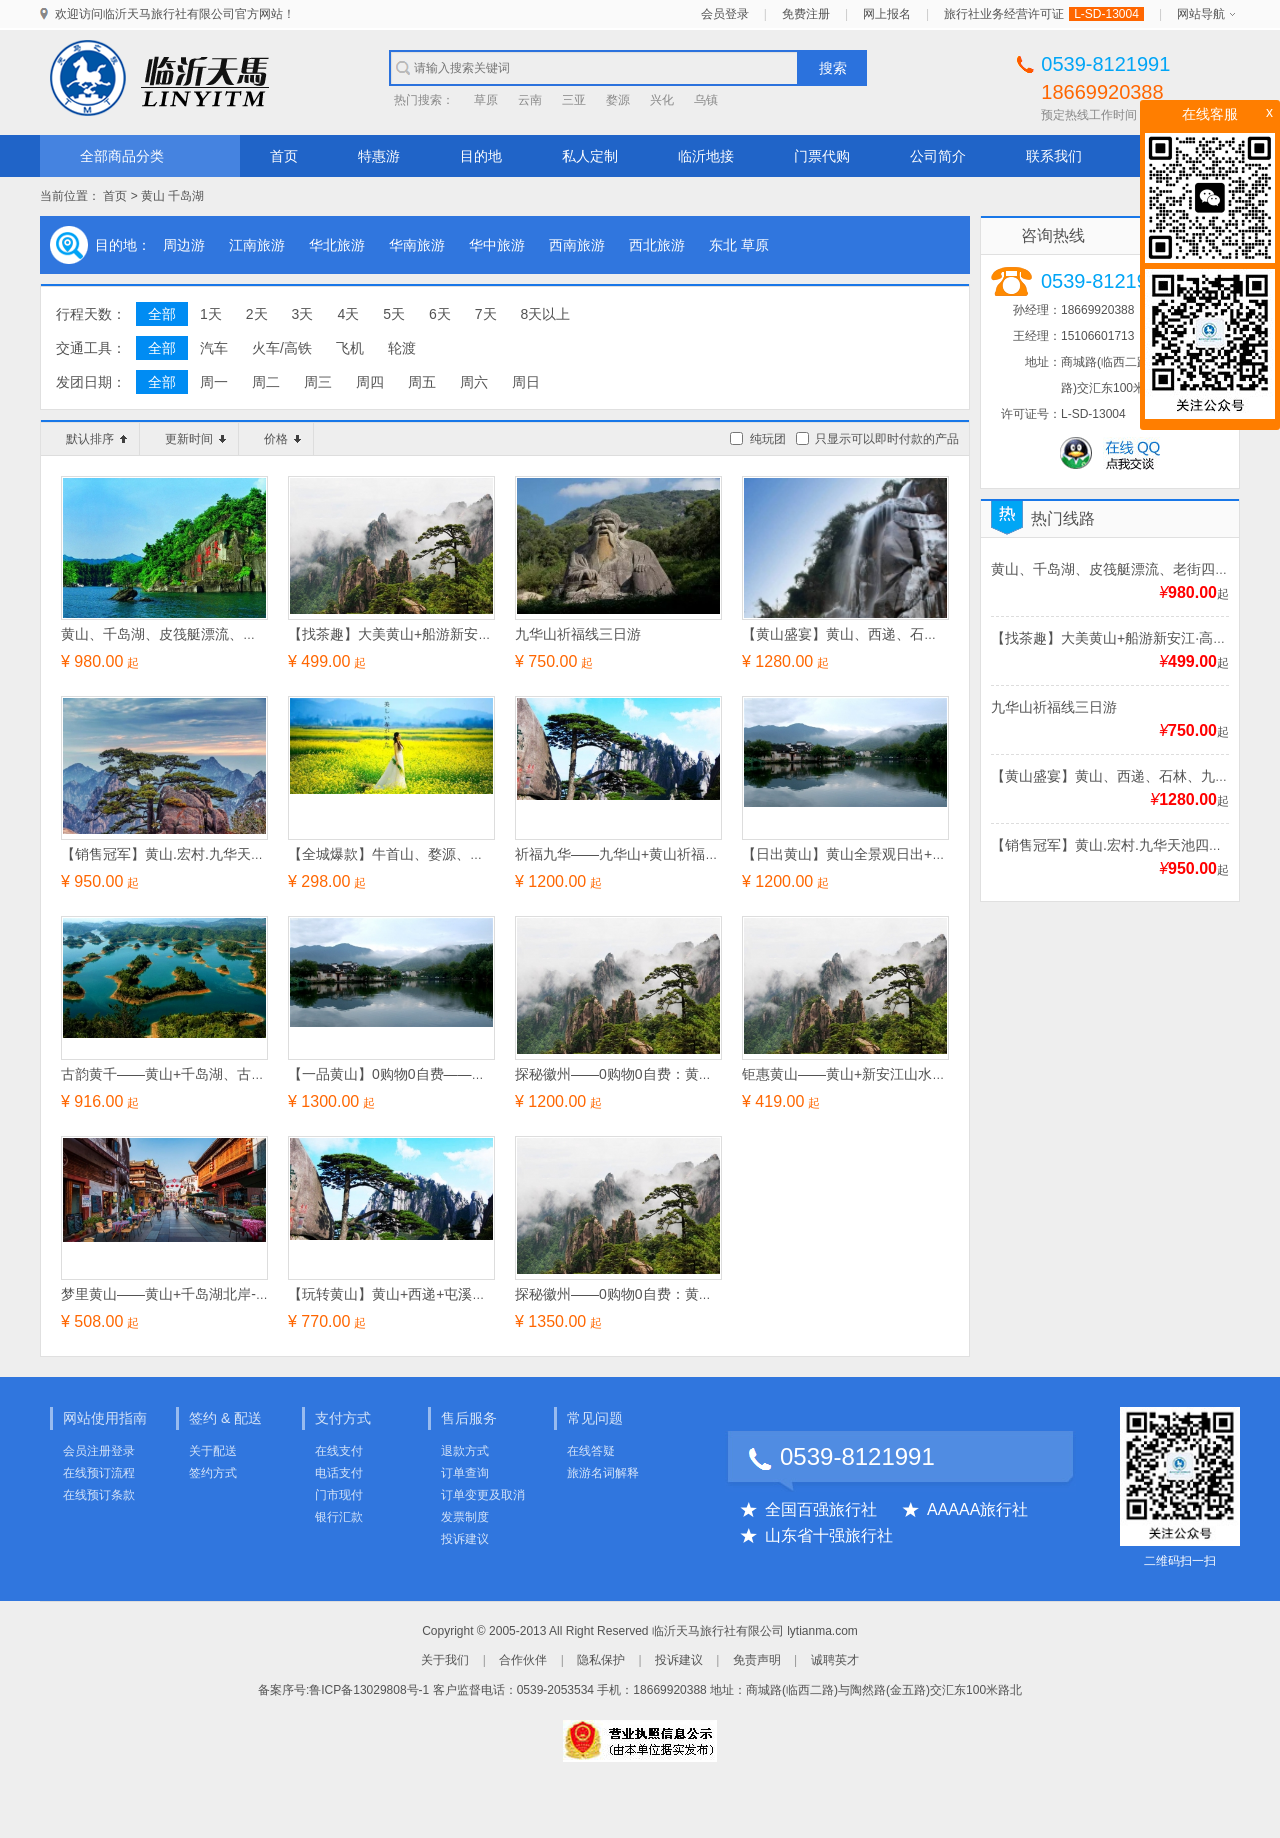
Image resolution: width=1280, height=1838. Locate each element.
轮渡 (402, 348)
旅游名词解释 (603, 1473)
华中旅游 (497, 245)
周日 (526, 382)
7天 (486, 314)
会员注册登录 (99, 1451)
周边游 (184, 245)
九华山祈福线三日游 (1054, 707)
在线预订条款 (99, 1495)
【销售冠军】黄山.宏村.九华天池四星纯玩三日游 (212, 854)
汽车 (214, 348)
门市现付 (339, 1495)
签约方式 (213, 1473)
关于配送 (213, 1451)
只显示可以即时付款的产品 (887, 439)
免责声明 (757, 1660)
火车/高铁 (282, 348)
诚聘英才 (835, 1660)
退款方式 (465, 1451)
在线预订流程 (99, 1473)
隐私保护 (601, 1660)
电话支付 (339, 1473)
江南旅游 (257, 245)
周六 (474, 382)
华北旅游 (337, 245)
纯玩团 (768, 439)
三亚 (574, 100)
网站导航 (1201, 14)
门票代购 (822, 156)
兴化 (662, 100)
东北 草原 (739, 245)
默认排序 (96, 439)
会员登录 (725, 14)
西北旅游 (657, 245)
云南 (530, 100)
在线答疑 (591, 1451)
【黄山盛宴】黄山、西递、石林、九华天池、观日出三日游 (924, 634)
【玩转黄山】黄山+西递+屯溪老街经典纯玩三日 (436, 1294)
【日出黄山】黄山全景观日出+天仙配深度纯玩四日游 (907, 854)
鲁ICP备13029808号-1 (369, 1690)
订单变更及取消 (483, 1495)
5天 (394, 314)
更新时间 (195, 439)
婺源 (618, 100)
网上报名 (887, 14)
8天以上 (546, 314)
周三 (318, 382)
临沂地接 (706, 156)
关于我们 (445, 1660)
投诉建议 (465, 1539)
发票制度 (465, 1517)
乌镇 (706, 100)
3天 (303, 314)
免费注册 (806, 14)
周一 (214, 382)
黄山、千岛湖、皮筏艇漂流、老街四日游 (1117, 569)
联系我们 (1054, 156)
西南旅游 (577, 245)
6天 (440, 314)
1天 (211, 314)
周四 (370, 382)
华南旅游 (417, 245)
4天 (348, 314)
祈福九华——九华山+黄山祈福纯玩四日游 (645, 854)
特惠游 (379, 156)
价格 (282, 439)
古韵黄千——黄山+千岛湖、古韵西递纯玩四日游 (212, 1074)
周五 (422, 382)
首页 (284, 156)
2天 (257, 314)
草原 (486, 100)
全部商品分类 (122, 156)
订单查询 (465, 1473)
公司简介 (938, 156)
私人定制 (590, 156)
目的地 (481, 156)
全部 (162, 314)
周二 (266, 382)
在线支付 (339, 1451)
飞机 (350, 348)
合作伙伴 (523, 1660)
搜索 (833, 68)
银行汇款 (339, 1517)
